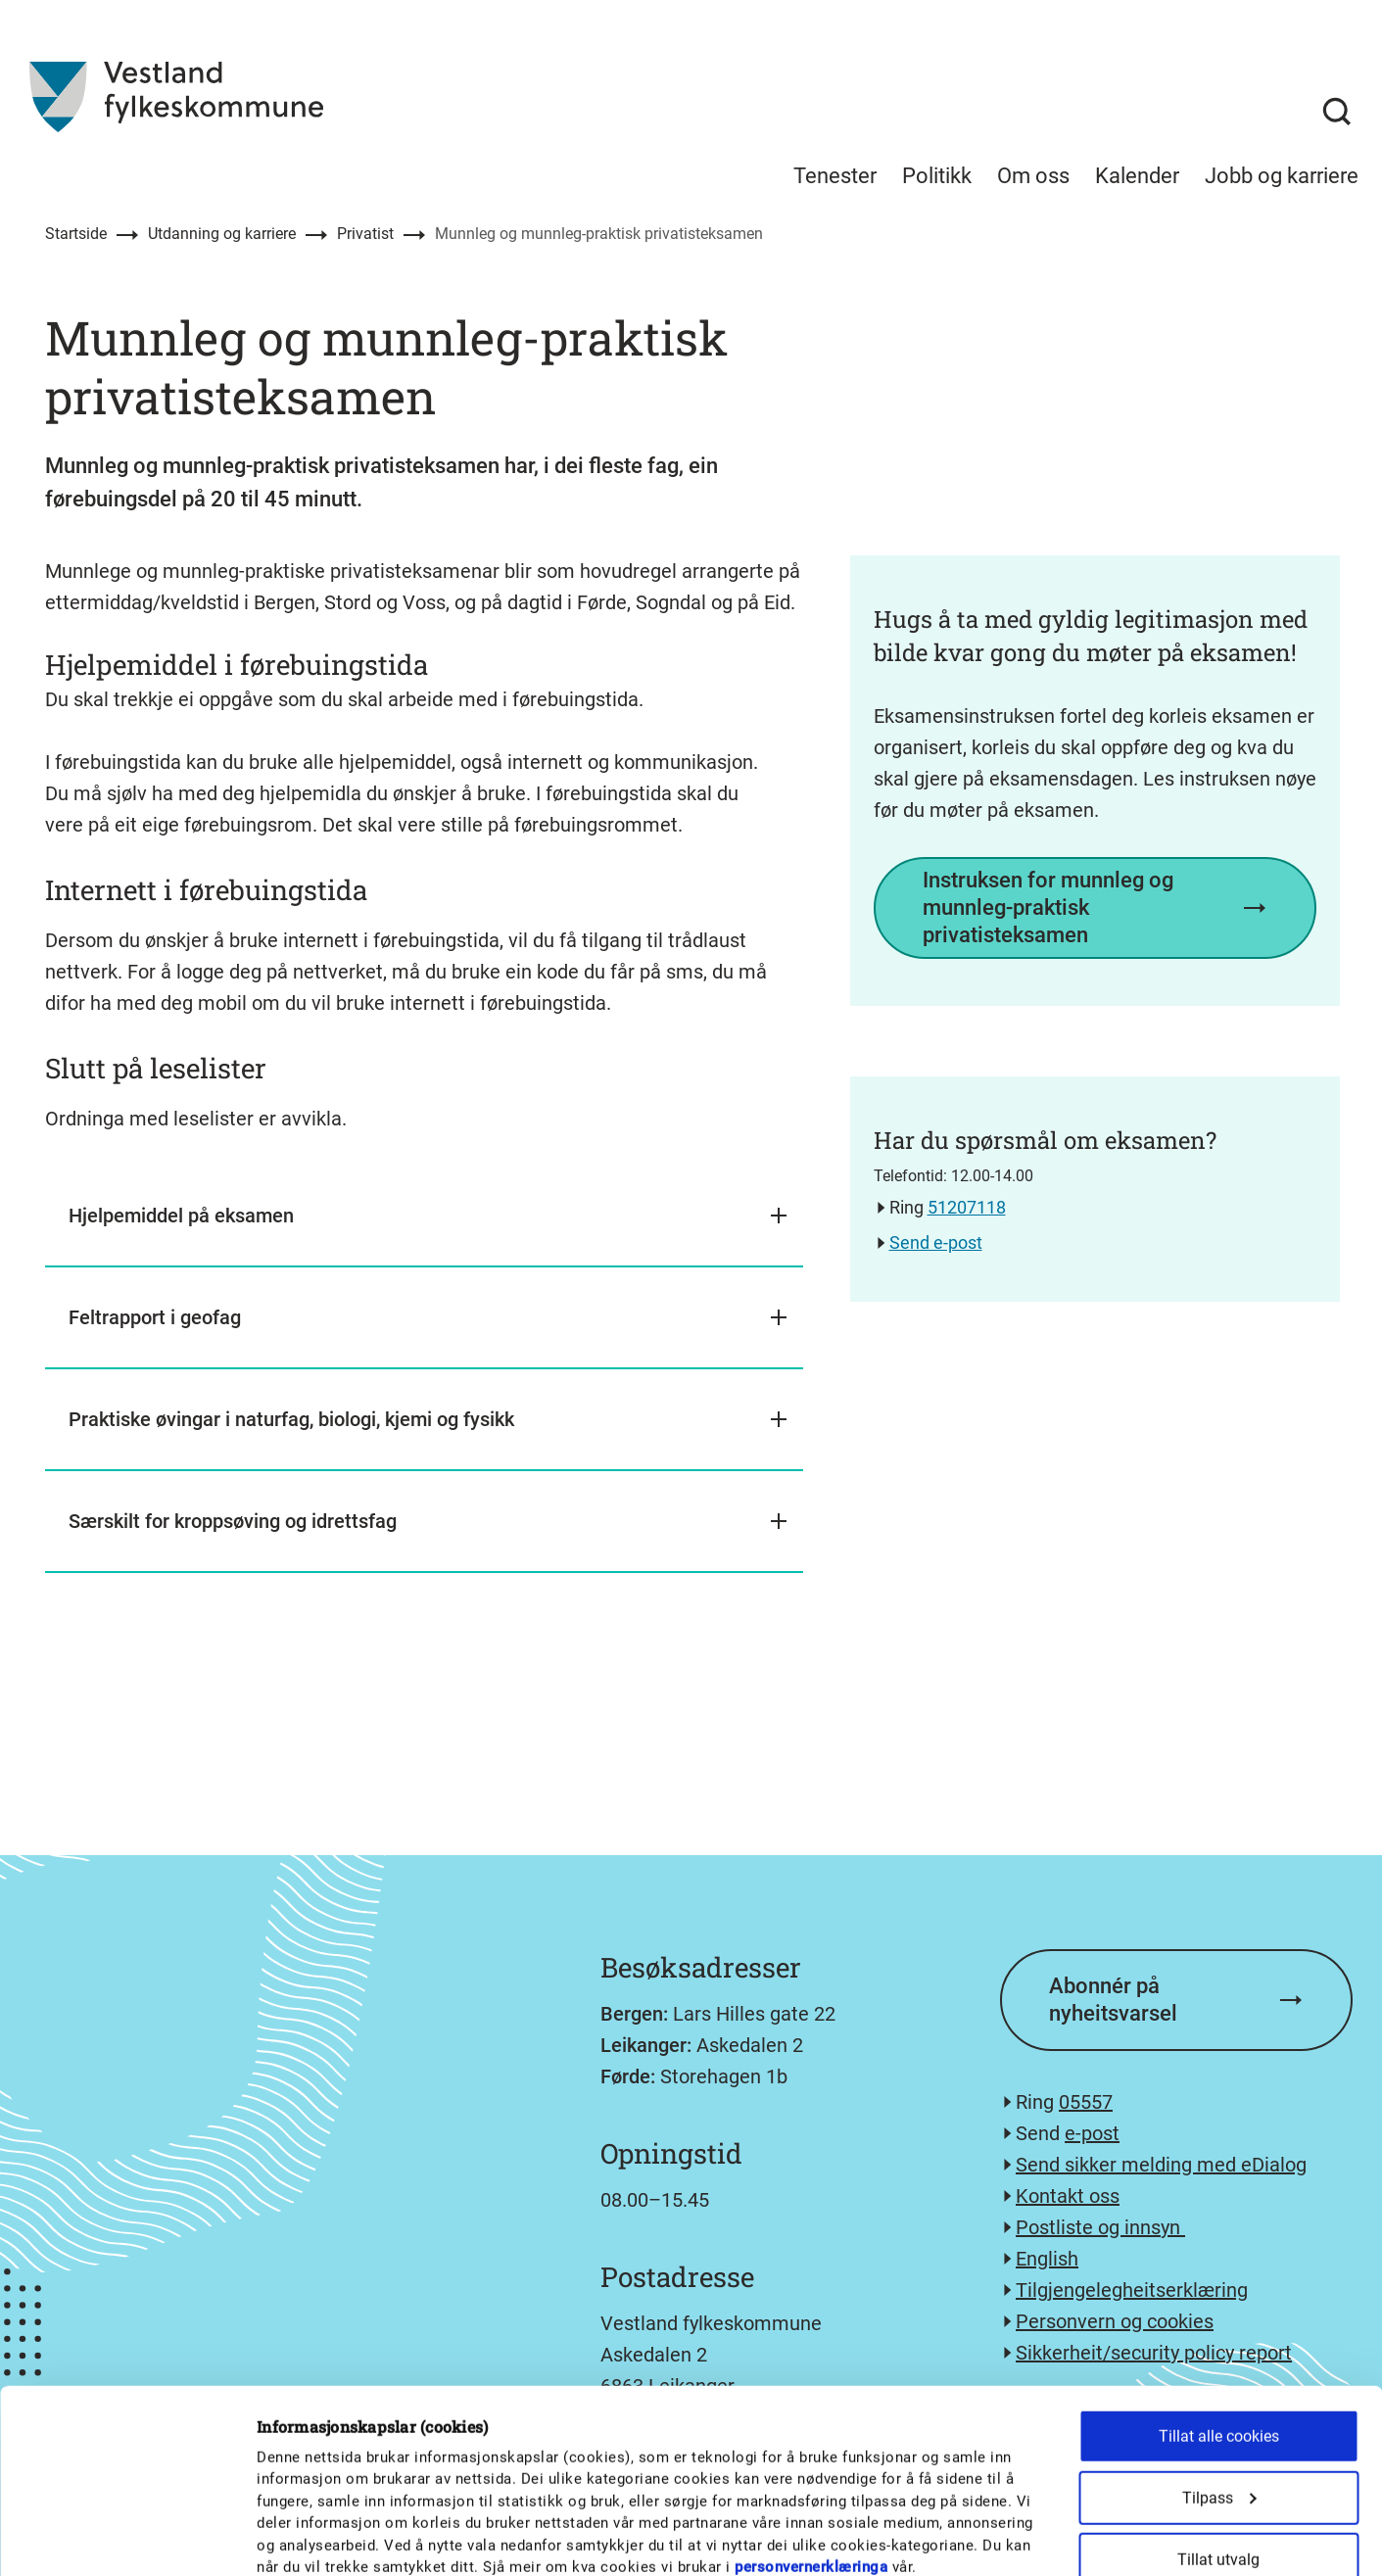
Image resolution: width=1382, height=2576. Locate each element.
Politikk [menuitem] (937, 176)
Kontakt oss (1068, 2196)
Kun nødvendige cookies (1218, 2449)
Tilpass (1219, 2325)
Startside (76, 233)
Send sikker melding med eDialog (1161, 2164)
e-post (1092, 2133)
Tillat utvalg (1218, 2387)
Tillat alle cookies (1219, 2264)
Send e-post (935, 1242)
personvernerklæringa (811, 2395)
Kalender (1137, 176)
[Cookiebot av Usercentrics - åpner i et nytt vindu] (127, 2537)
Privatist (365, 233)
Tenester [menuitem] (835, 176)
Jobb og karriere (1281, 176)
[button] (424, 1216)
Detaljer (1021, 2538)
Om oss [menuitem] (1033, 176)
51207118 (967, 1207)
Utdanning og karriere (222, 233)
